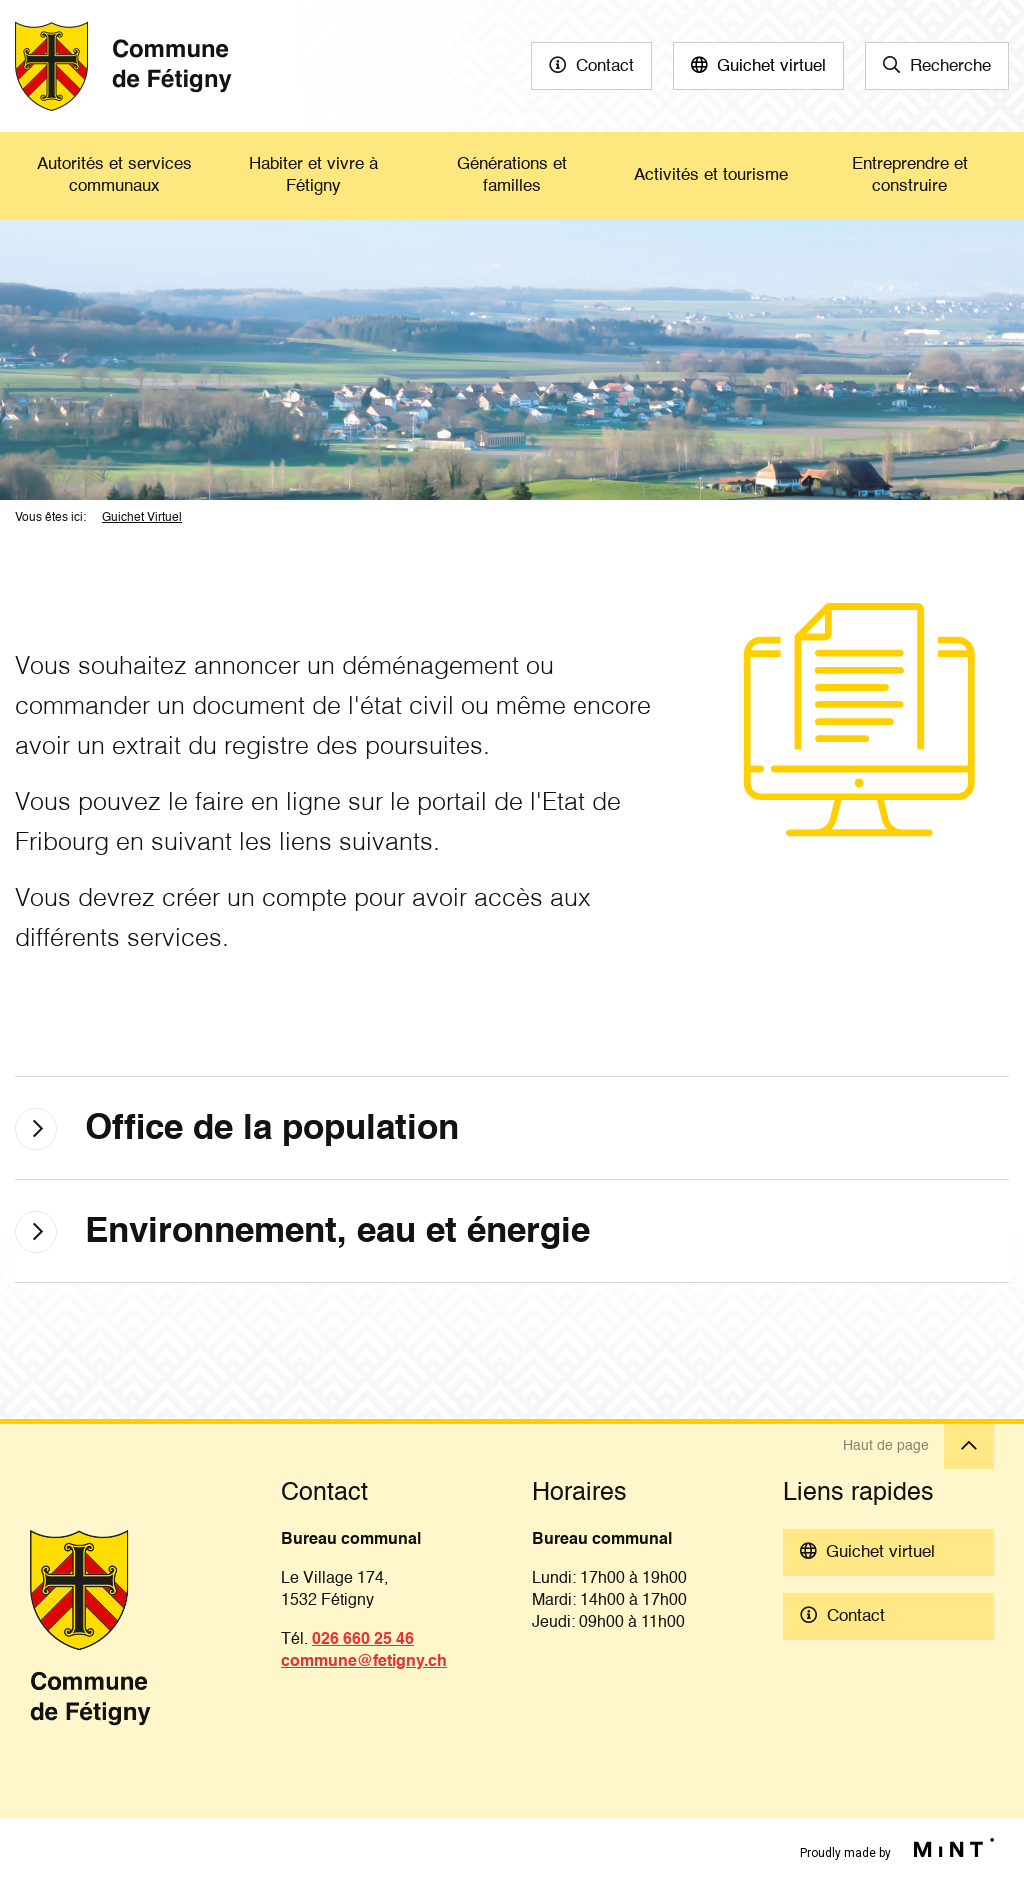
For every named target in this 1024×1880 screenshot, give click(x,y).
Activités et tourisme (711, 175)
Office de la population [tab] (272, 1129)
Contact (605, 66)
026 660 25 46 (363, 1640)
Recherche (950, 66)
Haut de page (918, 1446)
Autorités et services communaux (114, 175)
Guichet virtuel (771, 66)
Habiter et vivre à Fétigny (313, 175)
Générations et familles (512, 175)
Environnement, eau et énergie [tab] (337, 1232)
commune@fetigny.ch (364, 1662)
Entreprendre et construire (910, 175)
